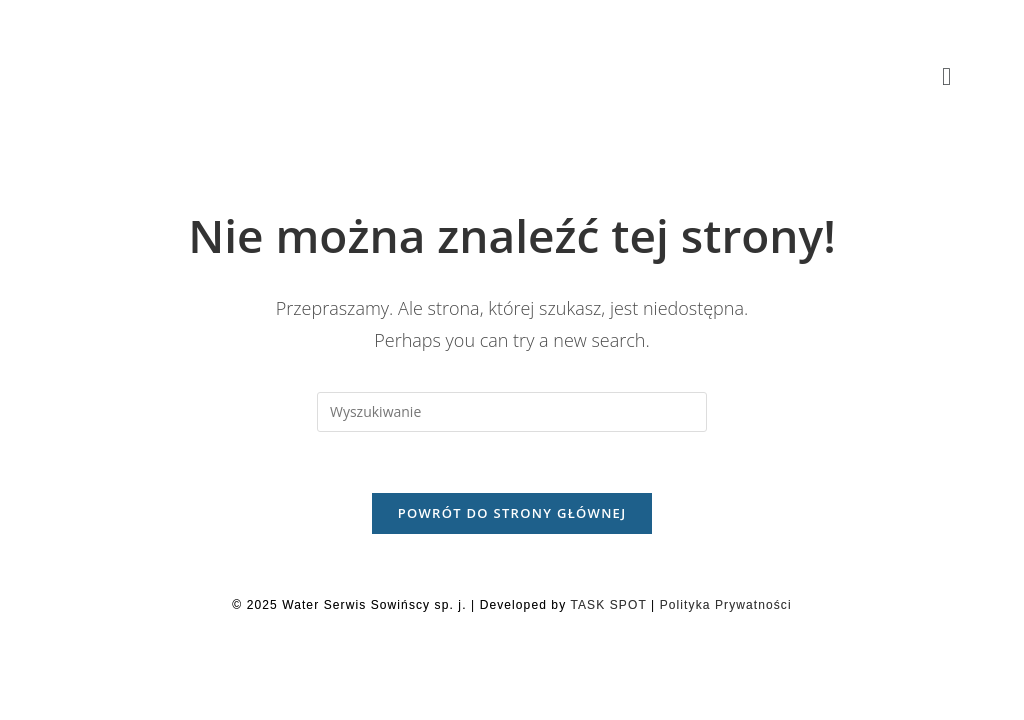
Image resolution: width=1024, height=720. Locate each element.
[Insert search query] (512, 412)
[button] (946, 77)
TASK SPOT (608, 605)
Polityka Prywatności (726, 605)
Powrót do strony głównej (512, 513)
